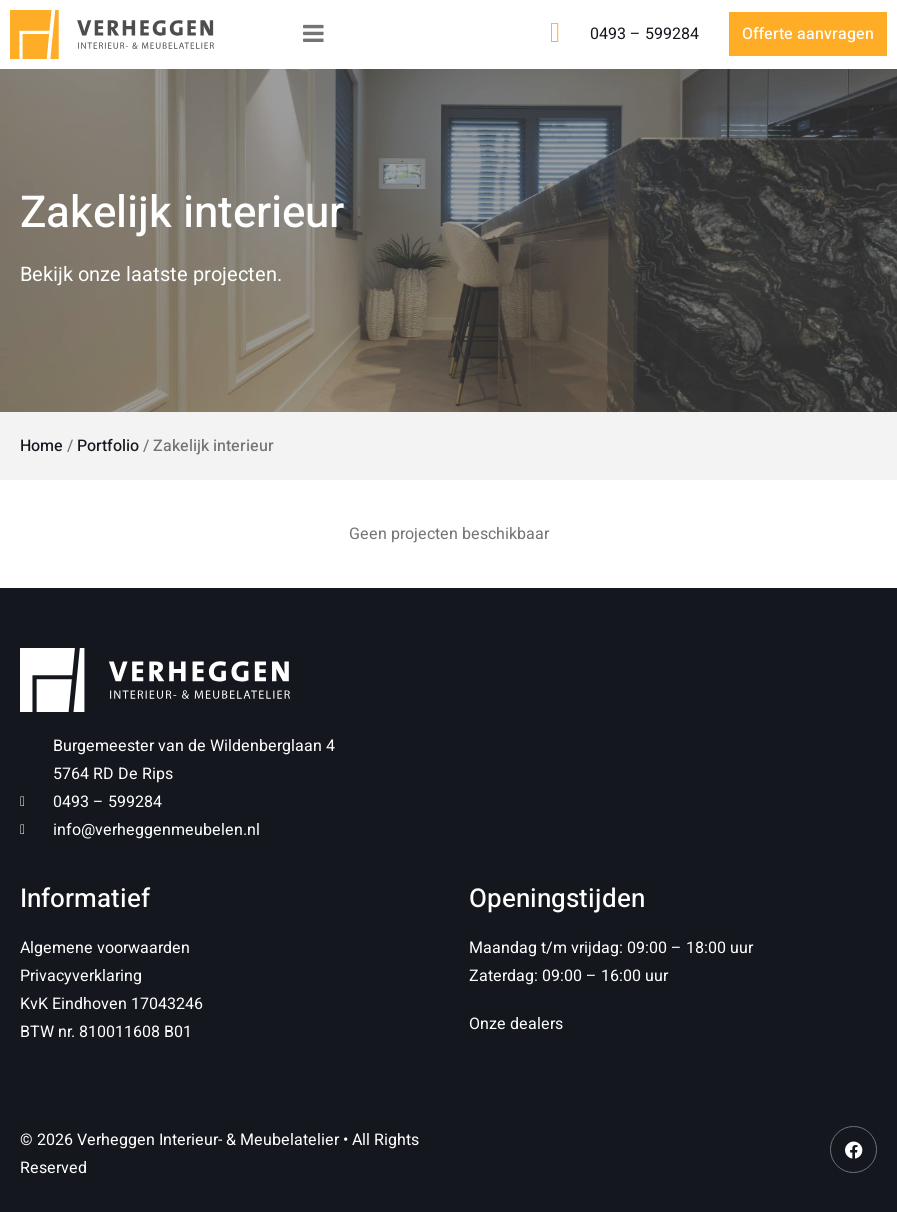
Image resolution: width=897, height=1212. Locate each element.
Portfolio (108, 446)
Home (41, 446)
